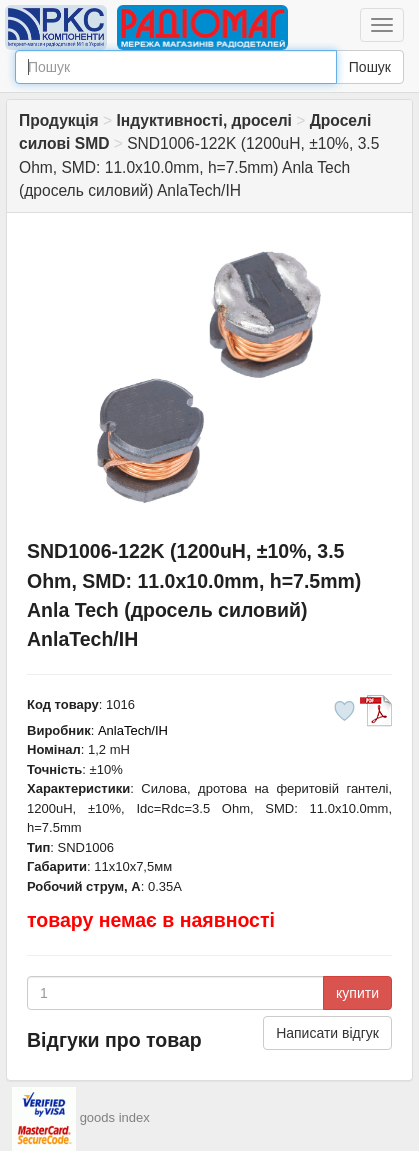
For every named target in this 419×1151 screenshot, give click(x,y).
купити (357, 993)
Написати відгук (327, 1033)
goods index (115, 1118)
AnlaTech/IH (133, 730)
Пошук (370, 67)
